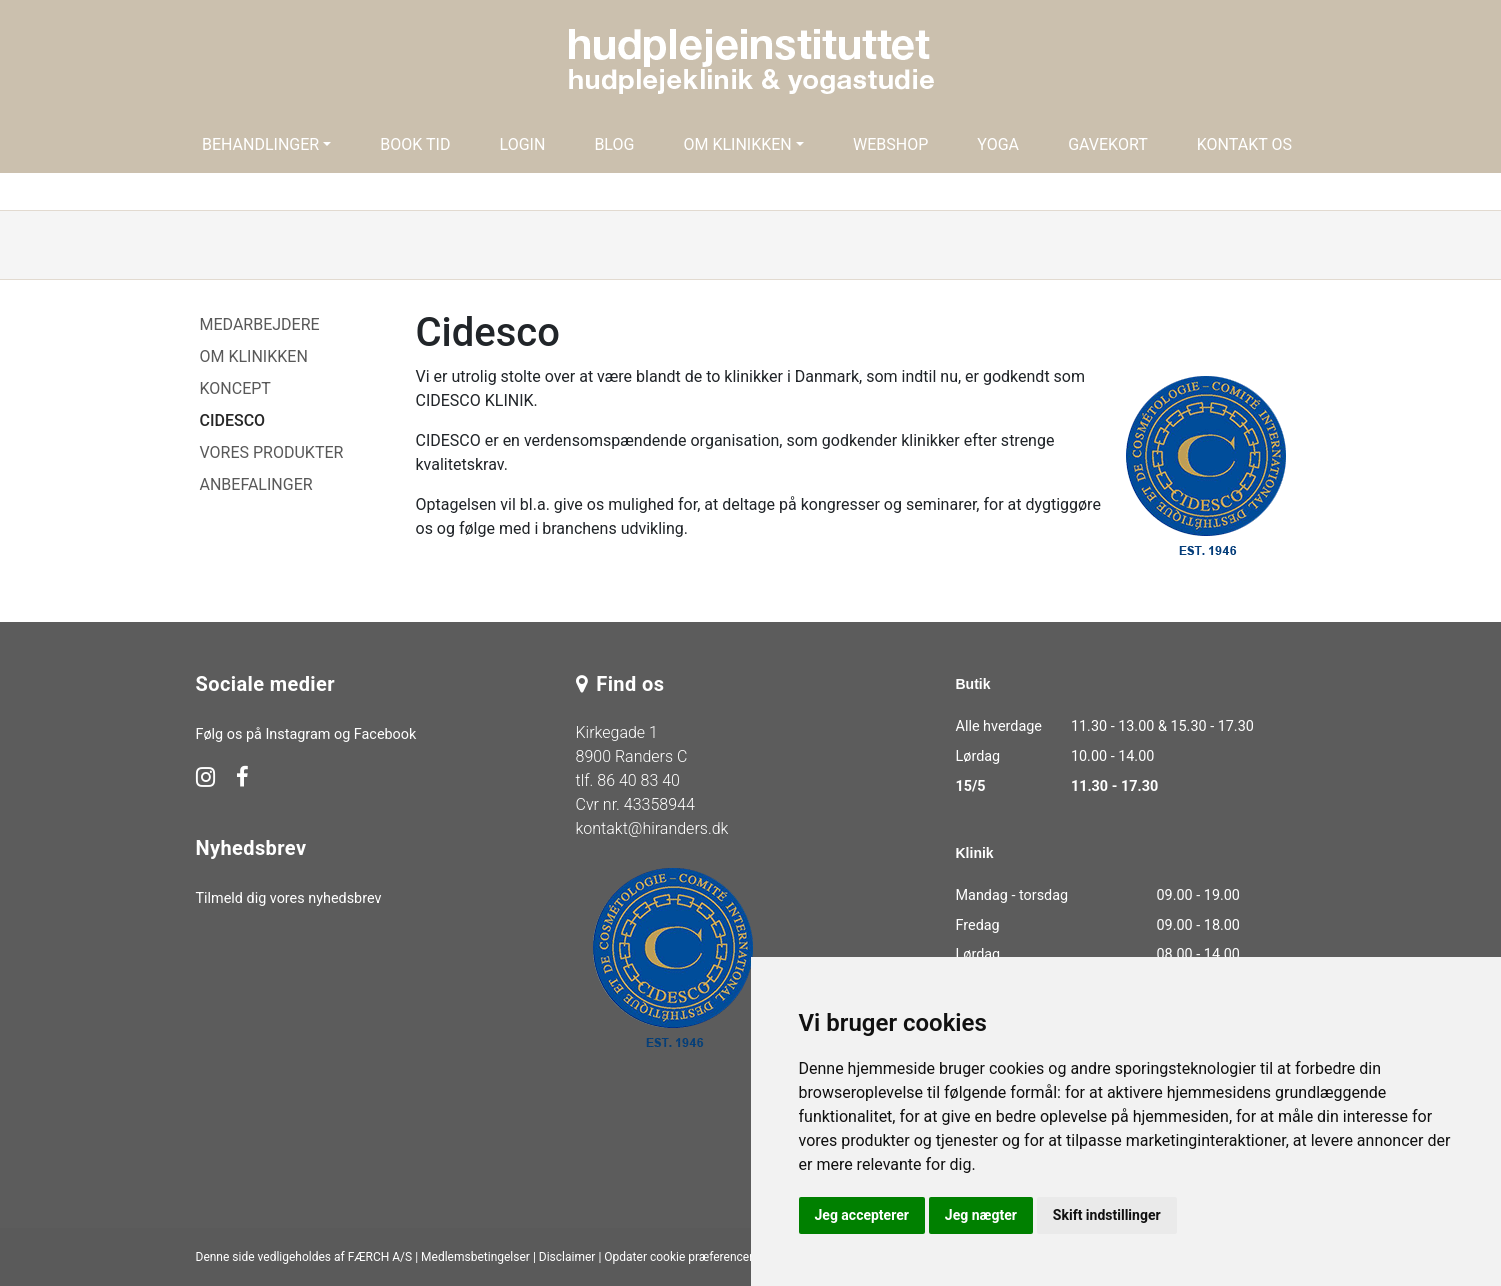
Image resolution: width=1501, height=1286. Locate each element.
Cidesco (233, 420)
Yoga (998, 144)
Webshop (890, 144)
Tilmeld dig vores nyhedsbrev (289, 898)
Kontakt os (1244, 144)
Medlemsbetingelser (475, 1257)
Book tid (415, 144)
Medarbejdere (260, 324)
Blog (614, 144)
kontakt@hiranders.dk (652, 828)
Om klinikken (254, 356)
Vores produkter (272, 452)
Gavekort (1108, 144)
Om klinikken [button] (737, 144)
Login (523, 144)
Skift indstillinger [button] (1107, 1215)
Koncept (235, 388)
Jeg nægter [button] (981, 1215)
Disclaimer (567, 1257)
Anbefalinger (256, 484)
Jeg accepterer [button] (862, 1215)
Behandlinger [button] (260, 144)
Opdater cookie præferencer (678, 1257)
